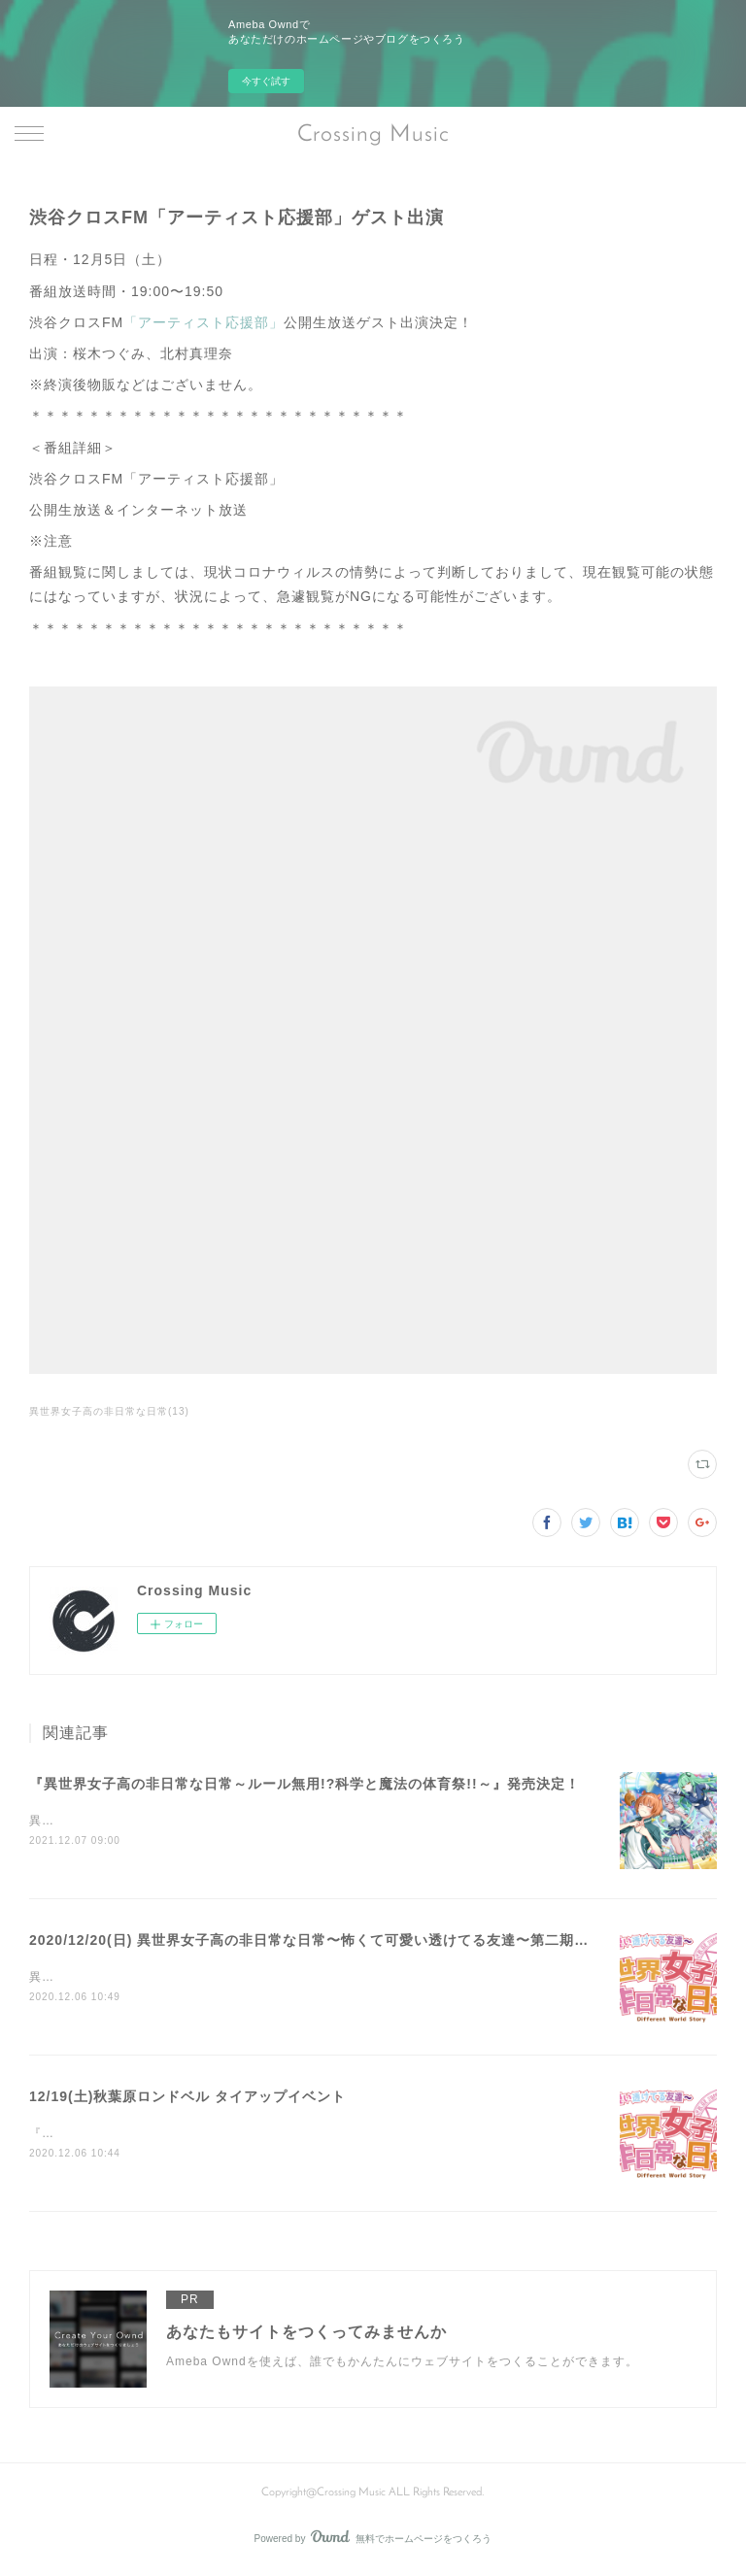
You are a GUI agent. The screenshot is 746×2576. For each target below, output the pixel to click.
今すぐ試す (266, 81)
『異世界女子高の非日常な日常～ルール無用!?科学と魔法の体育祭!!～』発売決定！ (304, 1783)
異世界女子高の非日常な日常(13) (109, 1411)
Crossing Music (373, 135)
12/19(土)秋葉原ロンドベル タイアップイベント (187, 2099)
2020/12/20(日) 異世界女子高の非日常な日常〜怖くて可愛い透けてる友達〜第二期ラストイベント (352, 1941)
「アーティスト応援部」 (203, 322)
